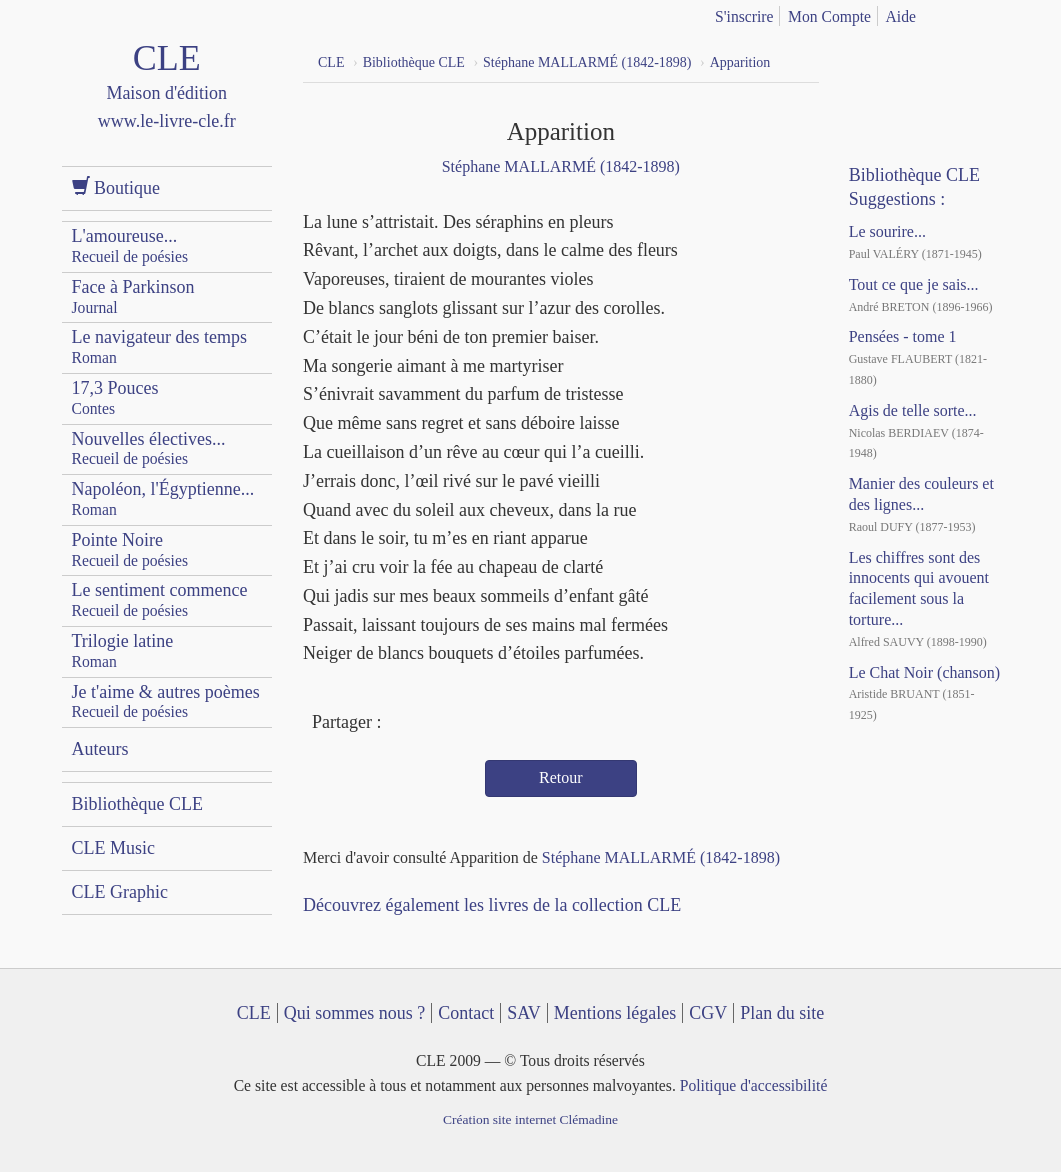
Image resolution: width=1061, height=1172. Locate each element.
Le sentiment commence (160, 599)
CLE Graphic (120, 892)
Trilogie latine (123, 650)
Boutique (116, 187)
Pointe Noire (130, 549)
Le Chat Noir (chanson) (925, 672)
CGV (708, 1013)
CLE (254, 1013)
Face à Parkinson (133, 296)
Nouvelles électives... (149, 448)
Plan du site (782, 1013)
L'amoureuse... (130, 245)
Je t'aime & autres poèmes (166, 701)
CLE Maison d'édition (167, 104)
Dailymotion (947, 60)
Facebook (402, 724)
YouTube (910, 60)
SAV (524, 1013)
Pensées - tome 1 (903, 336)
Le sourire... (887, 231)
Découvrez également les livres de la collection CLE (492, 905)
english (989, 13)
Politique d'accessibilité (754, 1085)
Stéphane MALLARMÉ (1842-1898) (561, 166)
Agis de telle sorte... (913, 410)
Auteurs (100, 749)
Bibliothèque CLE (137, 804)
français (957, 13)
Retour (561, 777)
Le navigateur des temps (159, 346)
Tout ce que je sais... (914, 284)
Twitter (438, 724)
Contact (466, 1013)
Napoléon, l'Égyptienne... (163, 498)
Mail (475, 724)
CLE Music (114, 848)
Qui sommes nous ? (355, 1013)
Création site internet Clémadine (530, 1119)
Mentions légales (615, 1013)
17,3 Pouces (115, 397)
